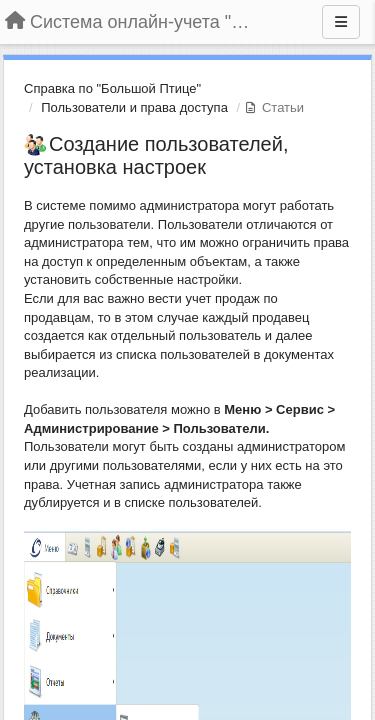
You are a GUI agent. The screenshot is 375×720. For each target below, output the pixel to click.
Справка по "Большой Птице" (112, 88)
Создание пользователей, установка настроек (156, 155)
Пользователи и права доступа (134, 107)
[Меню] (341, 22)
